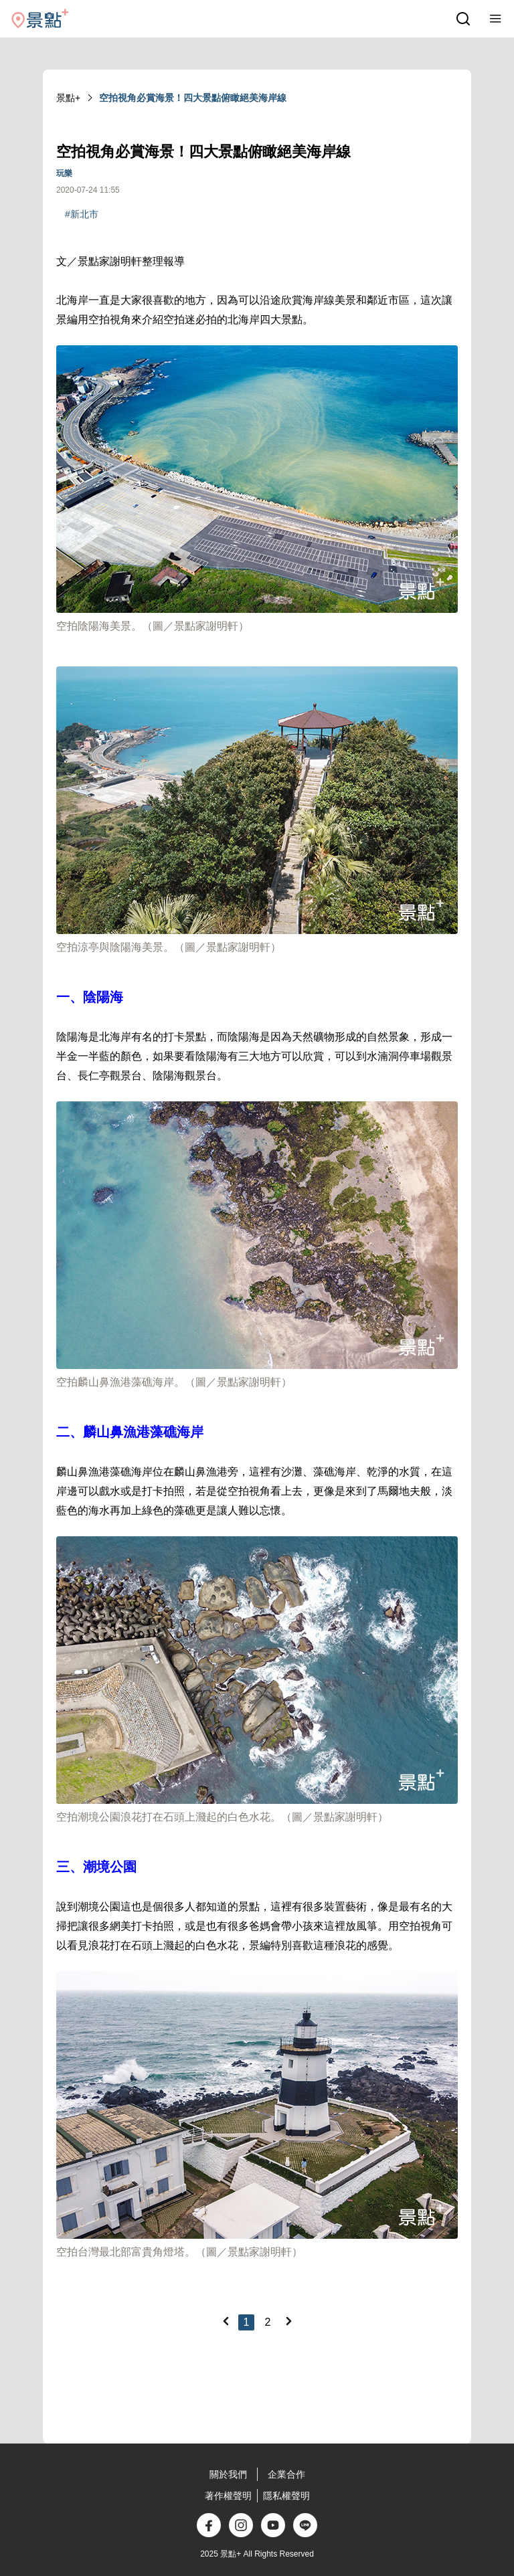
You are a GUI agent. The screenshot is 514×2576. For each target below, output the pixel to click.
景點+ (68, 97)
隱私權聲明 (286, 2495)
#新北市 (81, 214)
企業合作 (286, 2474)
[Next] (288, 2321)
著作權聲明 (228, 2495)
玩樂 (64, 173)
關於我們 (228, 2474)
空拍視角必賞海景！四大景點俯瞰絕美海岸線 (192, 97)
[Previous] (225, 2321)
